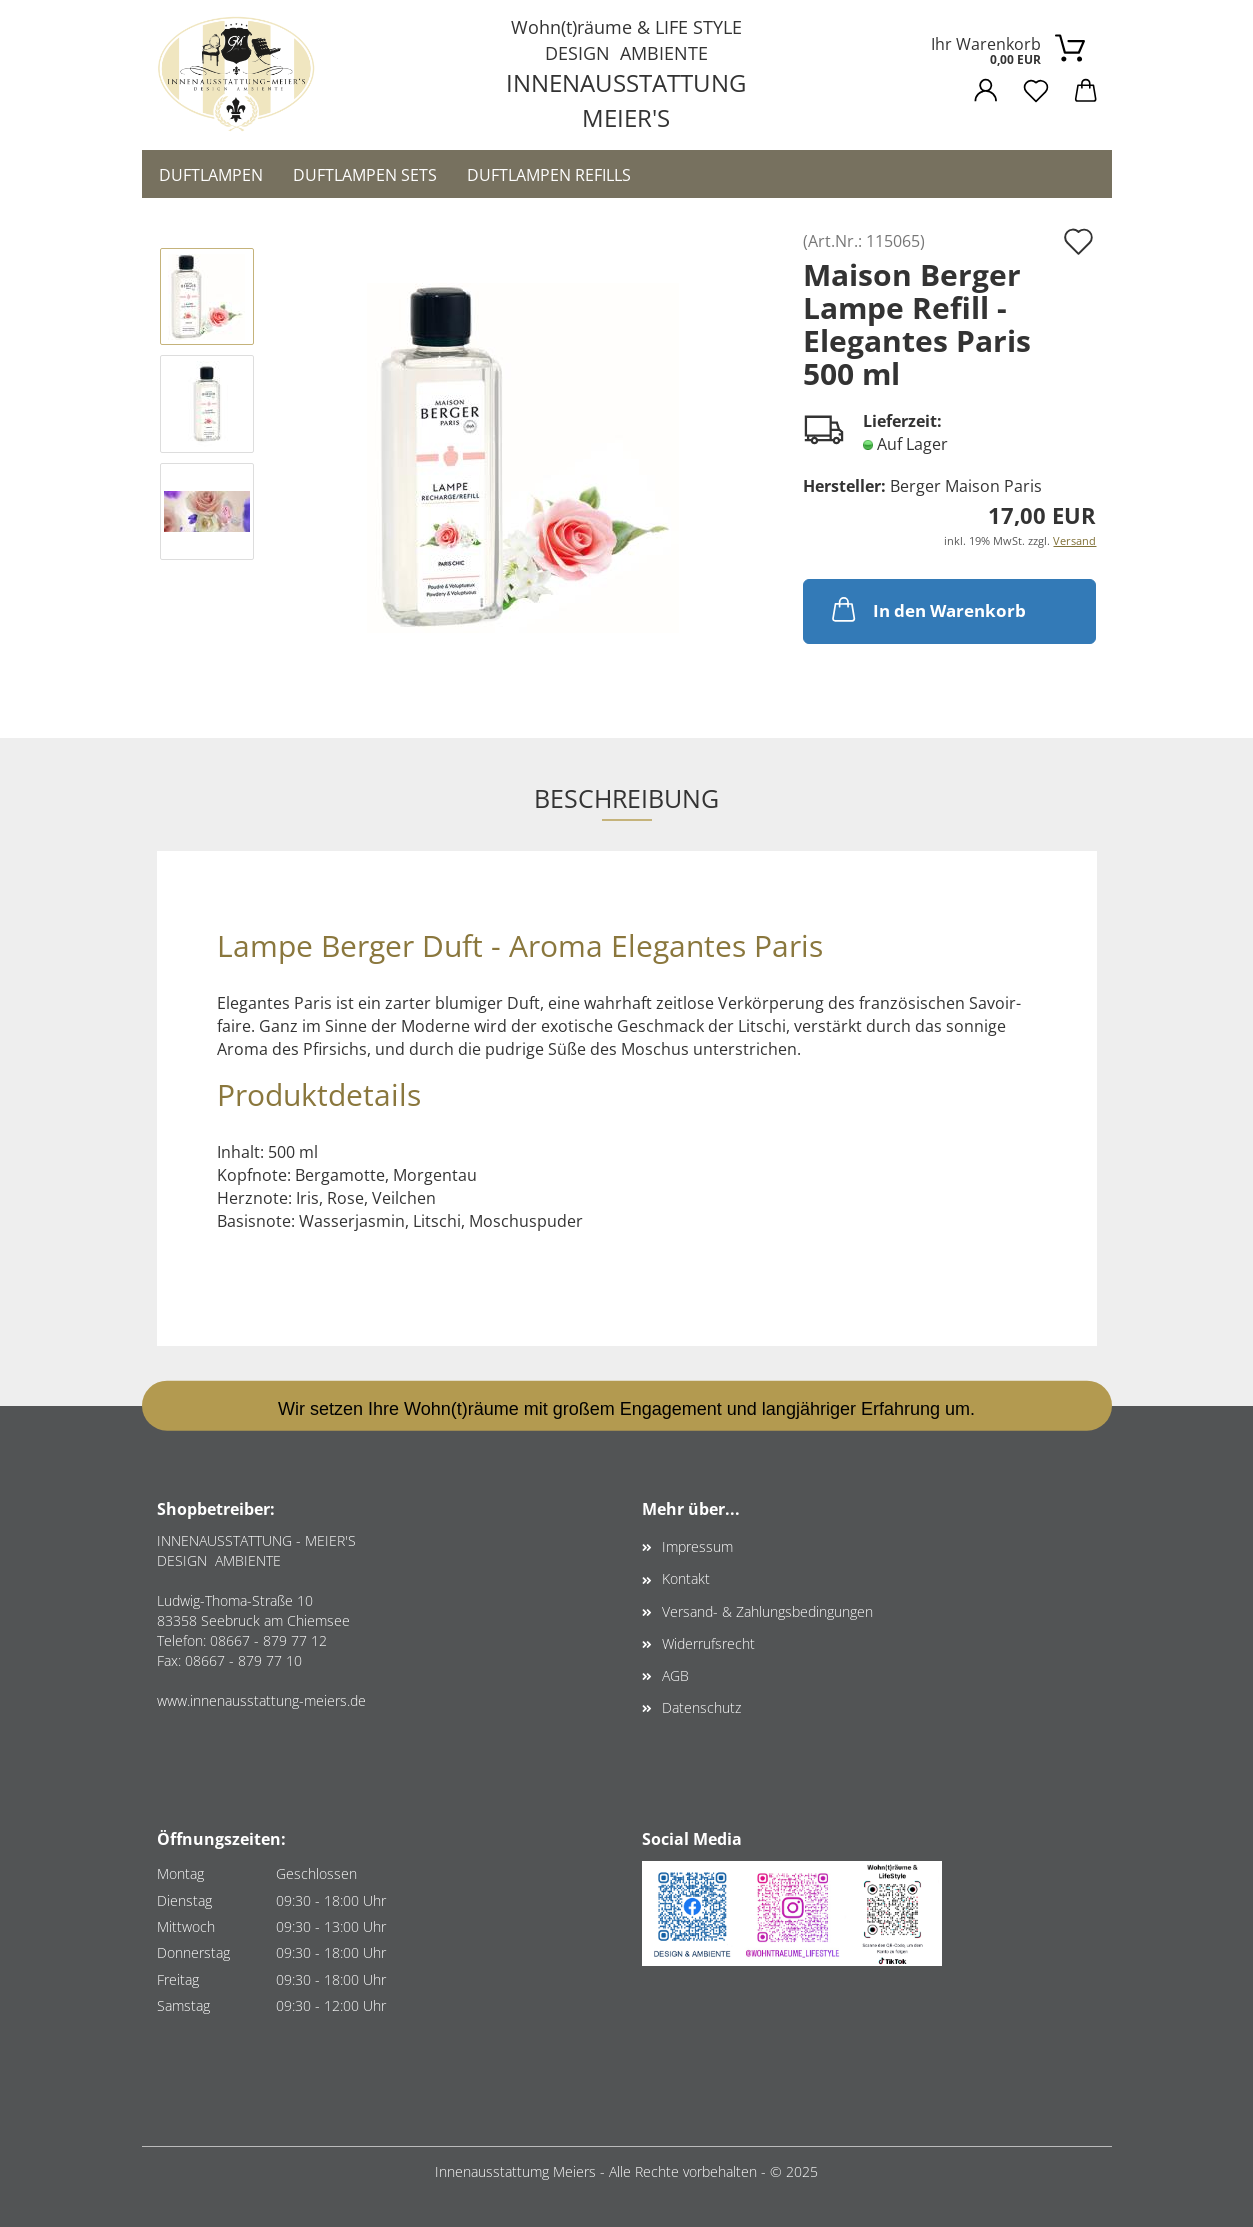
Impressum (697, 1546)
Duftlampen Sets (365, 175)
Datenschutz (701, 1707)
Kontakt (686, 1578)
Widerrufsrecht (708, 1643)
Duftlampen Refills (549, 175)
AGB (675, 1675)
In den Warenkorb (927, 609)
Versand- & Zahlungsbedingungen (767, 1611)
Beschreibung (626, 798)
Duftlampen (211, 175)
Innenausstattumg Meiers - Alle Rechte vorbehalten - (602, 2171)
